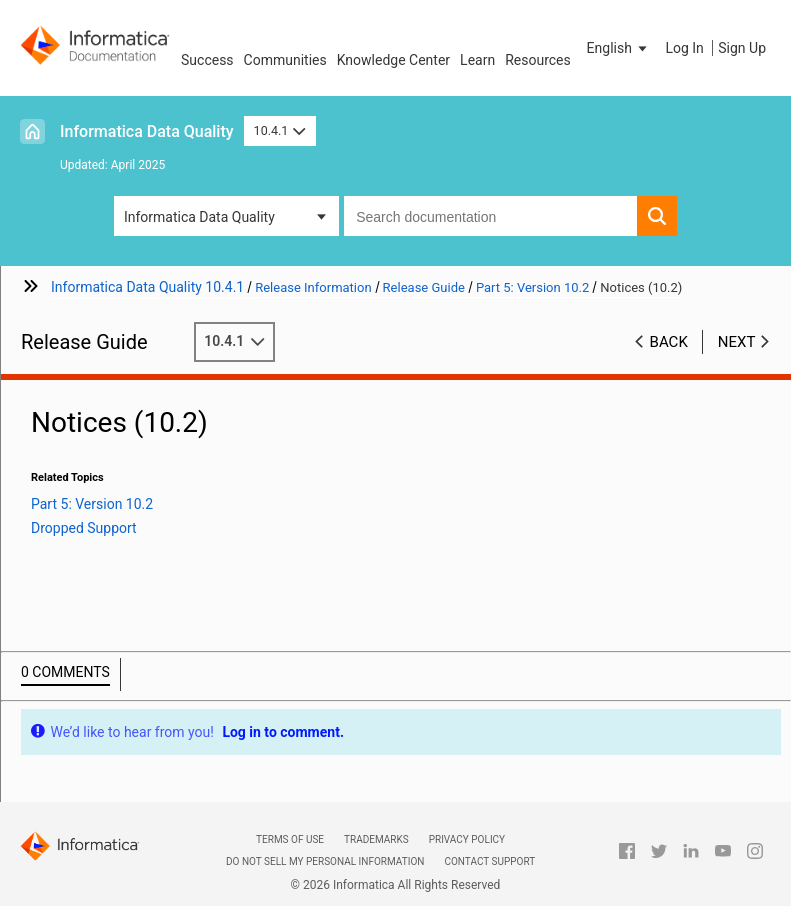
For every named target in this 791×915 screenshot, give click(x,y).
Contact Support (489, 861)
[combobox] (490, 216)
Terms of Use (290, 839)
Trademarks (376, 839)
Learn (477, 60)
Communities (285, 60)
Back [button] (669, 342)
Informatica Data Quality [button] (199, 217)
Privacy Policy (467, 839)
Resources (538, 60)
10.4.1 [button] (280, 130)
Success (207, 60)
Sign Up (742, 48)
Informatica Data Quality (147, 131)
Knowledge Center (393, 60)
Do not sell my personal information (325, 861)
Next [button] (737, 342)
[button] (619, 48)
